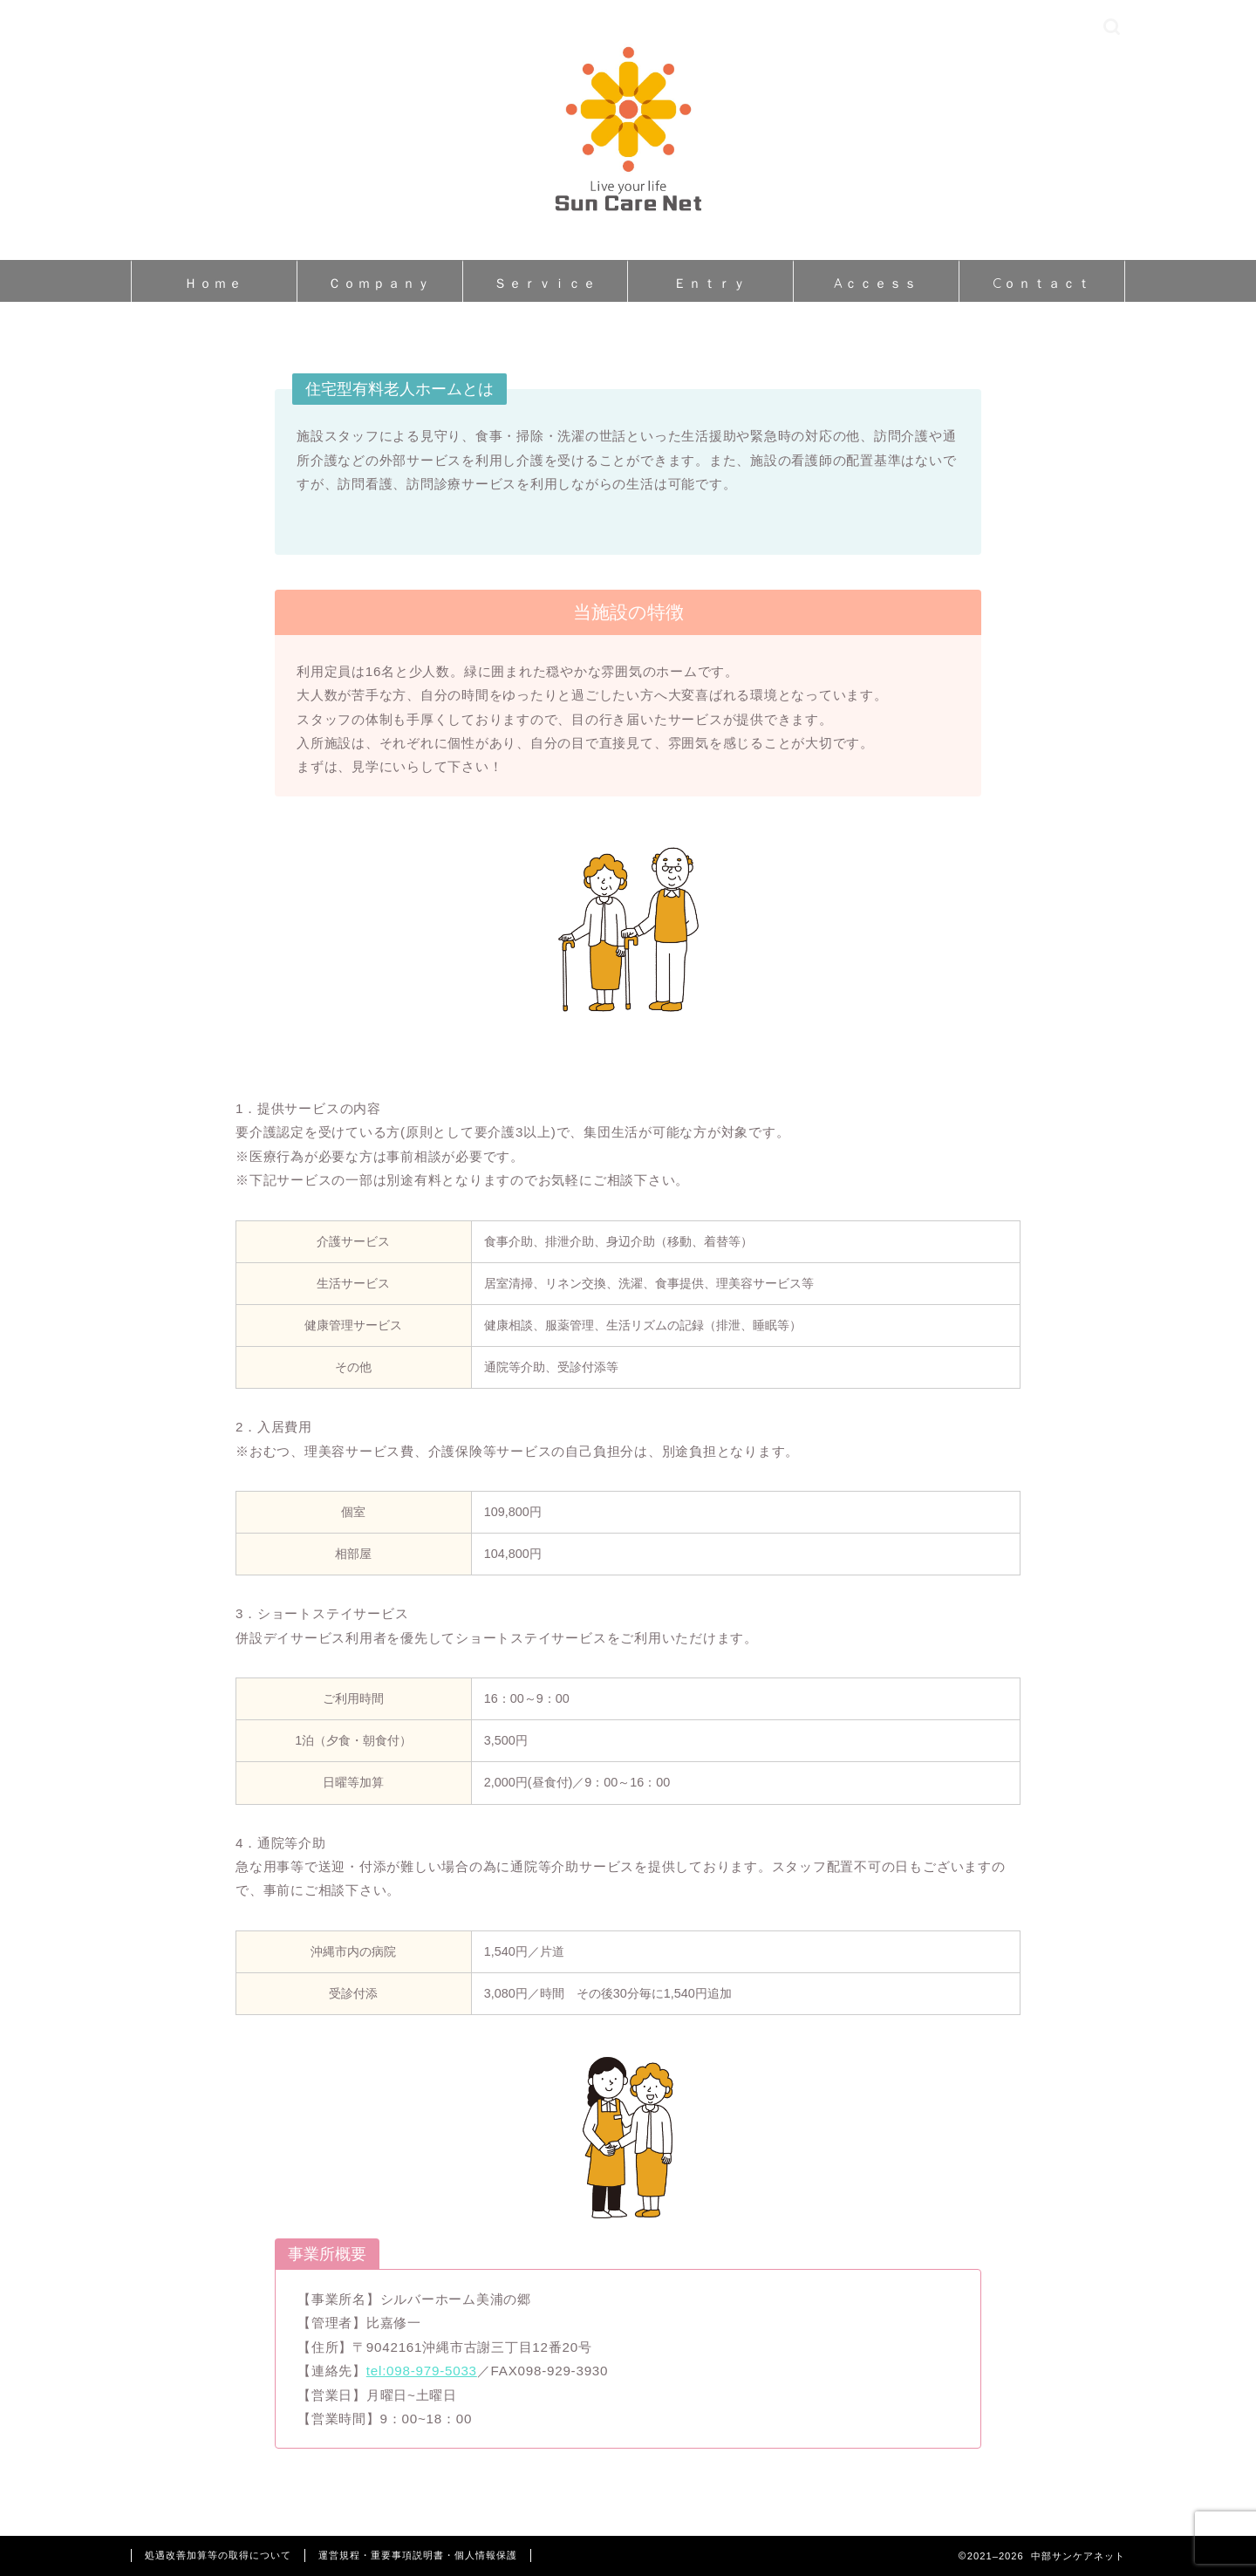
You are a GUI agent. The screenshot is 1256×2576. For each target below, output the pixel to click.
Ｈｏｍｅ (213, 283)
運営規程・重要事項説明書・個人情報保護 (417, 2555)
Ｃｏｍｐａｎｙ (380, 283)
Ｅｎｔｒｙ (710, 283)
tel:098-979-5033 (421, 2370)
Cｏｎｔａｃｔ (1042, 283)
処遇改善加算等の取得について (218, 2555)
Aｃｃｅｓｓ (876, 283)
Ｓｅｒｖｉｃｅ (545, 283)
